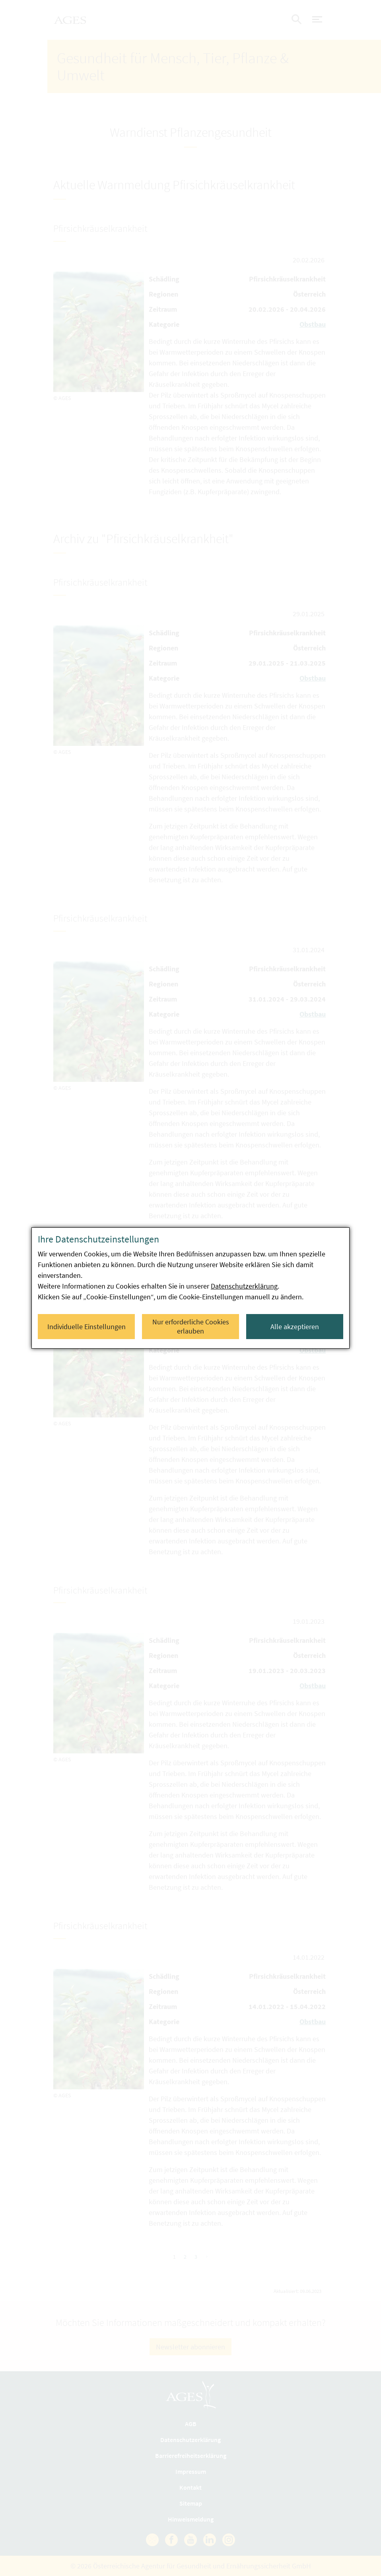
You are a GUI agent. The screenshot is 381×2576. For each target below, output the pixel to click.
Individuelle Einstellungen (86, 1326)
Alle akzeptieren (294, 1326)
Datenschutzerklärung (244, 1286)
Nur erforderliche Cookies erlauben (190, 1326)
